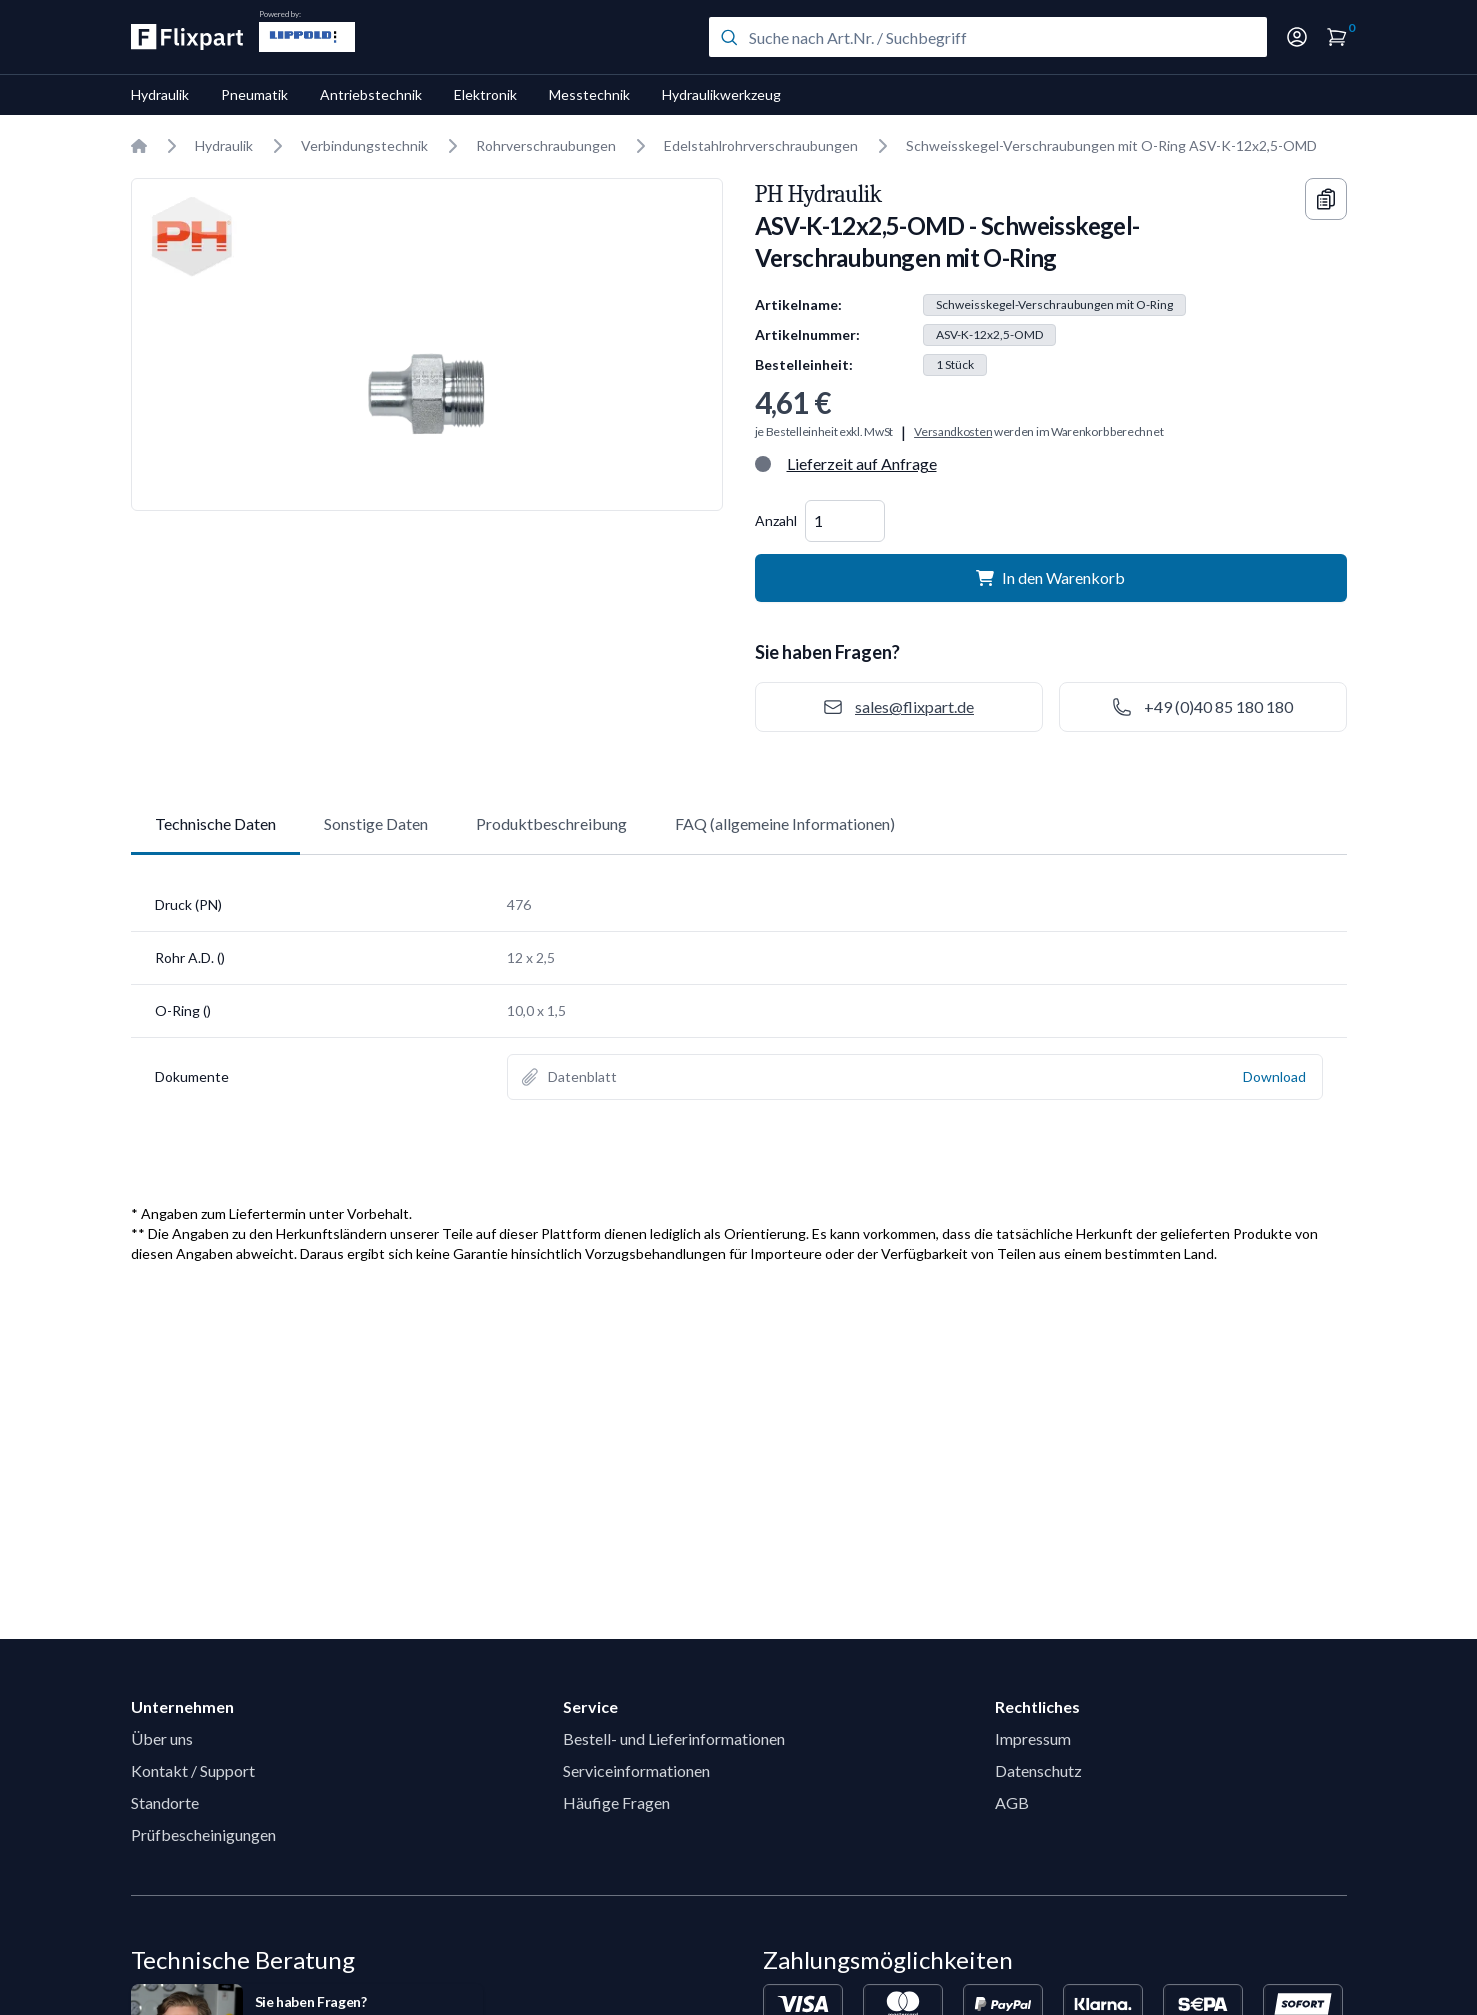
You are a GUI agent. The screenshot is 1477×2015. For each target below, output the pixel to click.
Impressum (1033, 1738)
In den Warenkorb (1050, 577)
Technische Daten (215, 823)
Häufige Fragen (616, 1802)
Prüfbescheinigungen (203, 1834)
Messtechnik (589, 94)
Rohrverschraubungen (546, 145)
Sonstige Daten (376, 823)
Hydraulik (160, 94)
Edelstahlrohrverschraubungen (761, 145)
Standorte (165, 1802)
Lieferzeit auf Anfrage (862, 463)
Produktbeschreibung (551, 823)
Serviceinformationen (636, 1770)
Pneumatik (254, 94)
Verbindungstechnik (364, 145)
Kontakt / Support (193, 1770)
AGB (1012, 1802)
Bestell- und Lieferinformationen (674, 1738)
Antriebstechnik (371, 94)
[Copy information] (1326, 199)
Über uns (162, 1738)
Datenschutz (1038, 1770)
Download (1274, 1076)
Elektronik (485, 94)
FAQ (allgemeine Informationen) (785, 823)
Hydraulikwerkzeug (721, 94)
